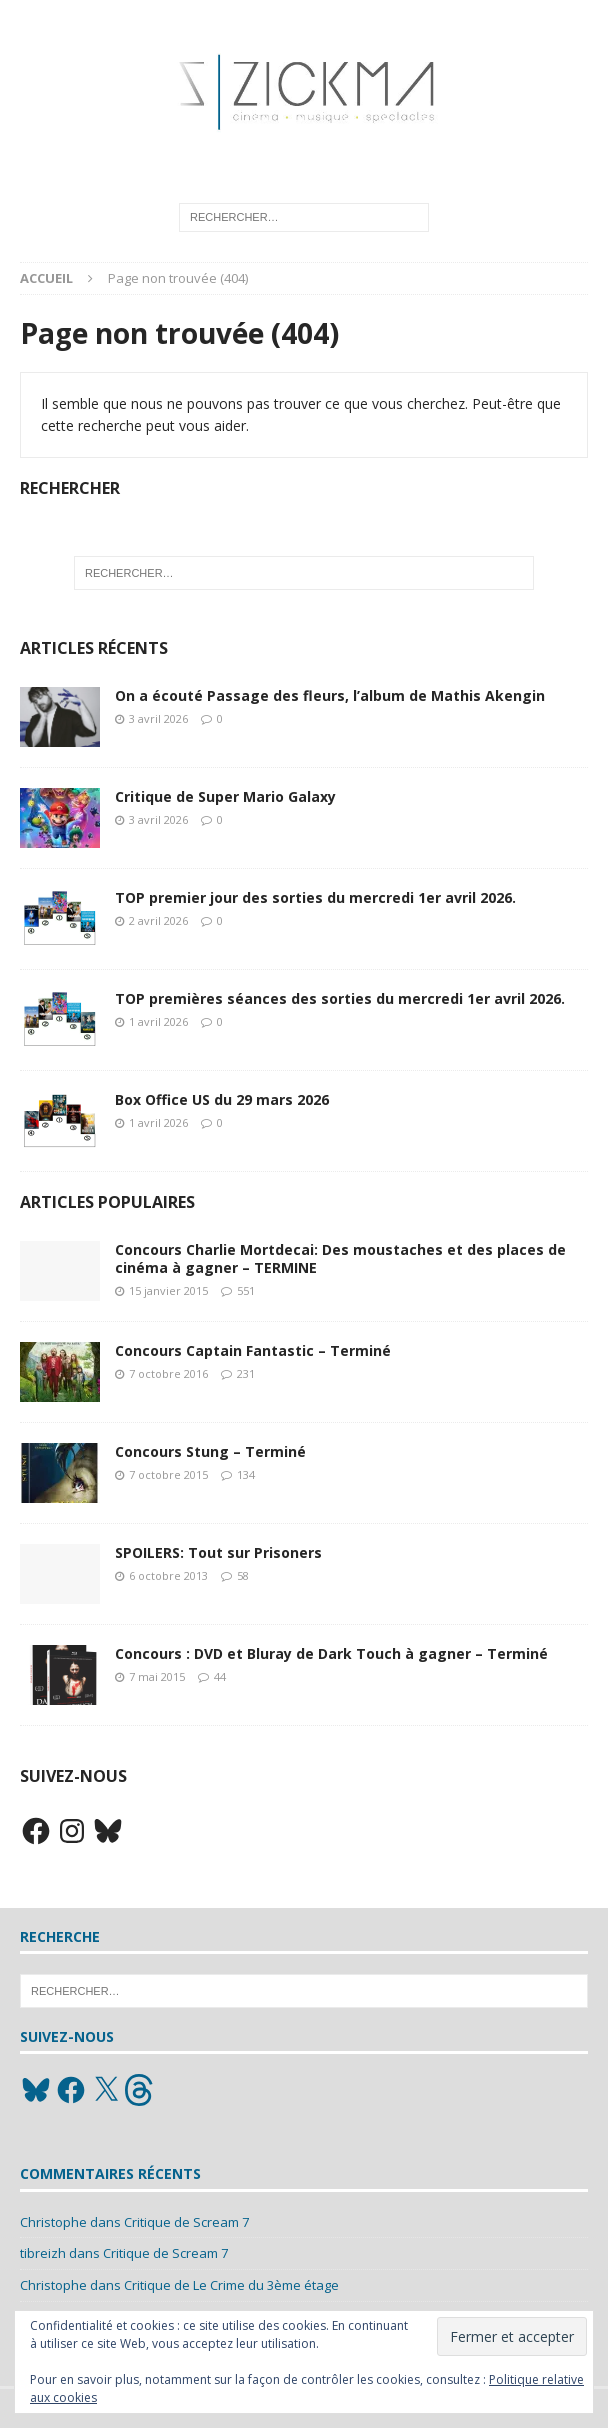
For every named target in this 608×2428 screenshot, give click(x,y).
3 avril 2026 (158, 718)
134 (246, 1474)
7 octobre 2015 (168, 1474)
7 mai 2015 (157, 1676)
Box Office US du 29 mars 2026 (222, 1099)
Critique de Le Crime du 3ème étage (231, 2285)
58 (243, 1575)
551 (246, 1290)
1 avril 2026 (158, 1021)
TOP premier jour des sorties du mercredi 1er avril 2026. (315, 897)
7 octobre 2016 (168, 1373)
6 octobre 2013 (168, 1575)
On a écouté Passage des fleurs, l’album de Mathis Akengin (330, 695)
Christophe (53, 2222)
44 (220, 1676)
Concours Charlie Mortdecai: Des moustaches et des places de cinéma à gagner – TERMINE (340, 1258)
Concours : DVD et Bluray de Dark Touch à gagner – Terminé (331, 1653)
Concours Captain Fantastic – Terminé (253, 1350)
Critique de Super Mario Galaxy (225, 796)
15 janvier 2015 (168, 1290)
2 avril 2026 (158, 920)
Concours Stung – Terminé (210, 1451)
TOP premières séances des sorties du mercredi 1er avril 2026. (340, 998)
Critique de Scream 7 (186, 2222)
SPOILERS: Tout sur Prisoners (218, 1552)
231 (246, 1373)
